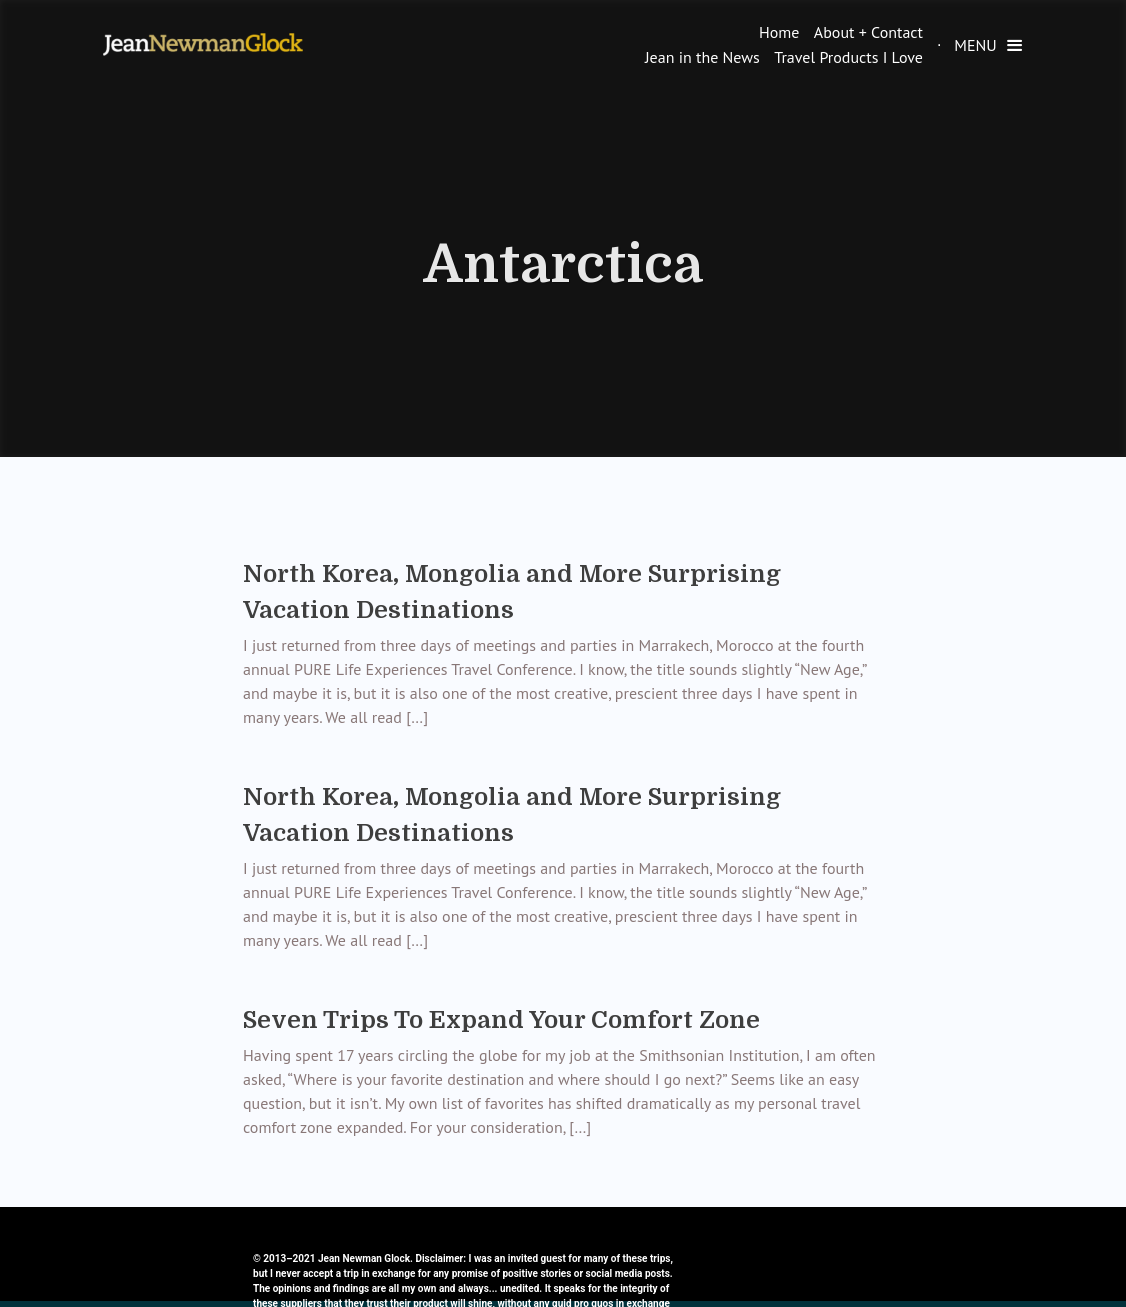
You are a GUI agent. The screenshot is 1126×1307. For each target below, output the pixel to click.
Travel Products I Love (848, 57)
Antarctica (563, 265)
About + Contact (868, 32)
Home (779, 32)
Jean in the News (702, 57)
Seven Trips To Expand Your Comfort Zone (501, 1020)
